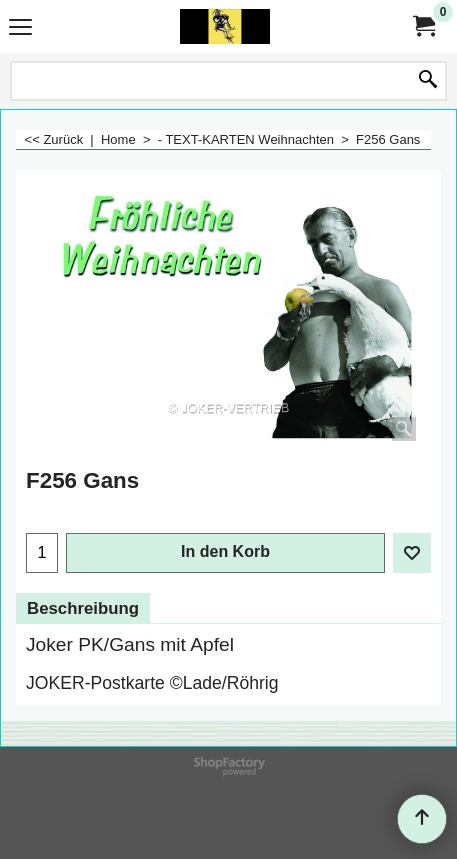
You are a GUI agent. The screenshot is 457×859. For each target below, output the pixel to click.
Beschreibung (83, 608)
